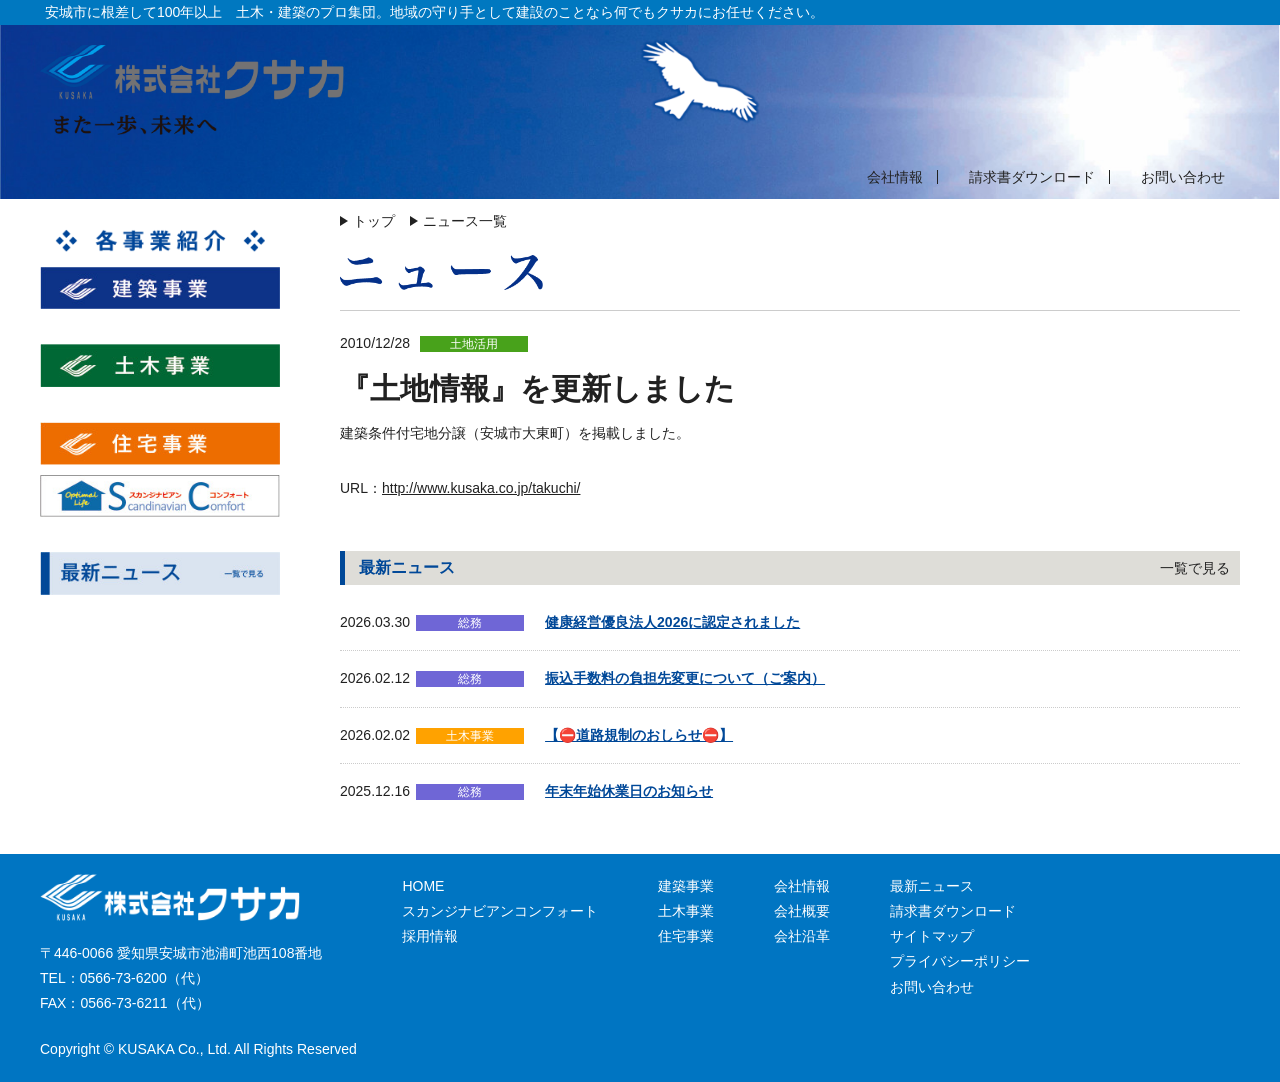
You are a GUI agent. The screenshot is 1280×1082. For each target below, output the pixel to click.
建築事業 (686, 886)
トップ (374, 221)
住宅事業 (686, 936)
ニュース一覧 (465, 221)
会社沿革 (802, 936)
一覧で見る (1195, 568)
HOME (423, 886)
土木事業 (686, 911)
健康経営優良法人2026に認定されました (672, 622)
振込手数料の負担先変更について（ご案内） (685, 678)
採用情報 (430, 936)
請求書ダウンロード (1032, 177)
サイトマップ (932, 936)
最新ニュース (932, 886)
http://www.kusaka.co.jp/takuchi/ (481, 488)
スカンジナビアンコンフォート (500, 911)
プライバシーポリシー (960, 961)
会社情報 (895, 177)
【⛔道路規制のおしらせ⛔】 (639, 735)
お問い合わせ (1183, 177)
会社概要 (802, 911)
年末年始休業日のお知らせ (629, 791)
